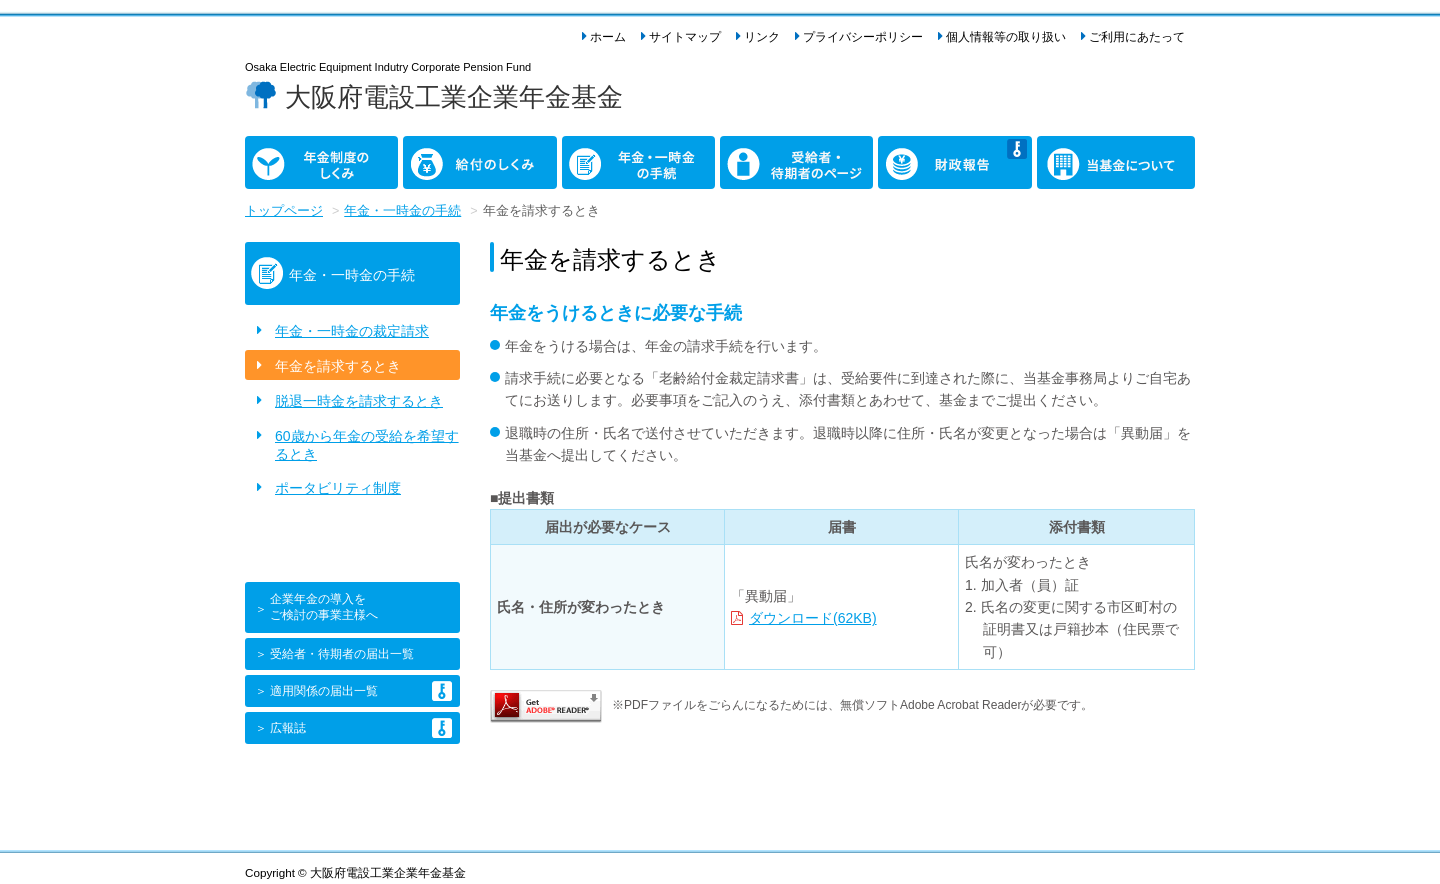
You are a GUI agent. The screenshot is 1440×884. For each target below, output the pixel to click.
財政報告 (906, 147)
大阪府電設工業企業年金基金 (454, 97)
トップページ (284, 211)
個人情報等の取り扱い (1006, 37)
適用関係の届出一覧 (324, 691)
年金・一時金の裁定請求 (352, 331)
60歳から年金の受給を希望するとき (367, 445)
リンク (762, 37)
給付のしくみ (445, 147)
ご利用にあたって (1137, 37)
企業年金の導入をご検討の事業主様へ (324, 607)
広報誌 (288, 728)
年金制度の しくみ (280, 158)
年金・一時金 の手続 (604, 158)
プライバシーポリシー (863, 37)
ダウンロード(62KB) (813, 618)
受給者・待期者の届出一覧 (342, 654)
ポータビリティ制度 (338, 488)
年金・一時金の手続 (402, 211)
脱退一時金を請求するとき (359, 401)
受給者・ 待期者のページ (769, 158)
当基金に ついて (1065, 158)
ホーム (608, 37)
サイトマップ (685, 37)
